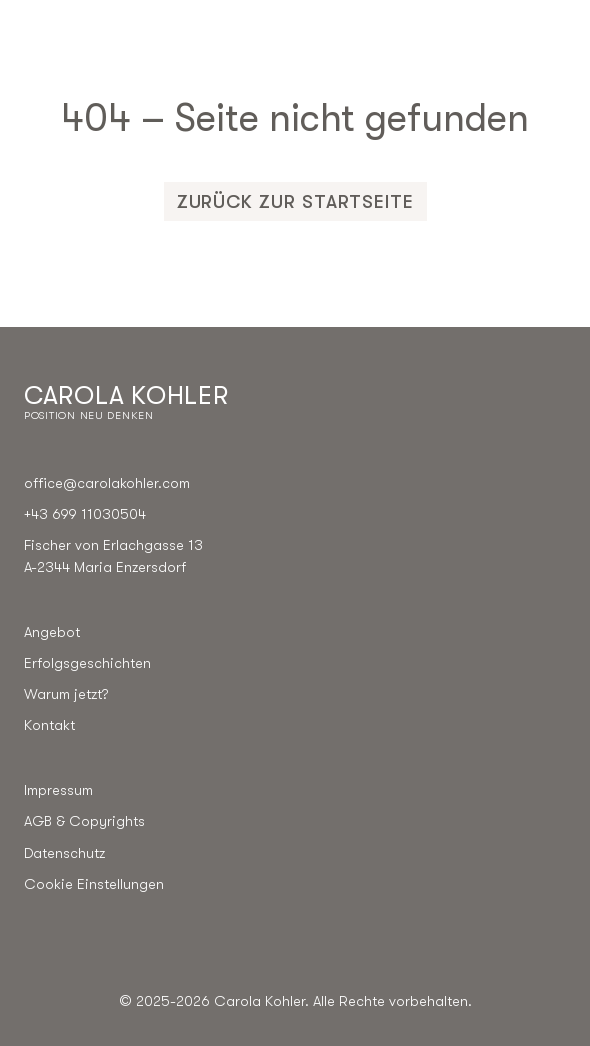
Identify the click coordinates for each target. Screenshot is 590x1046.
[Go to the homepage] (126, 402)
